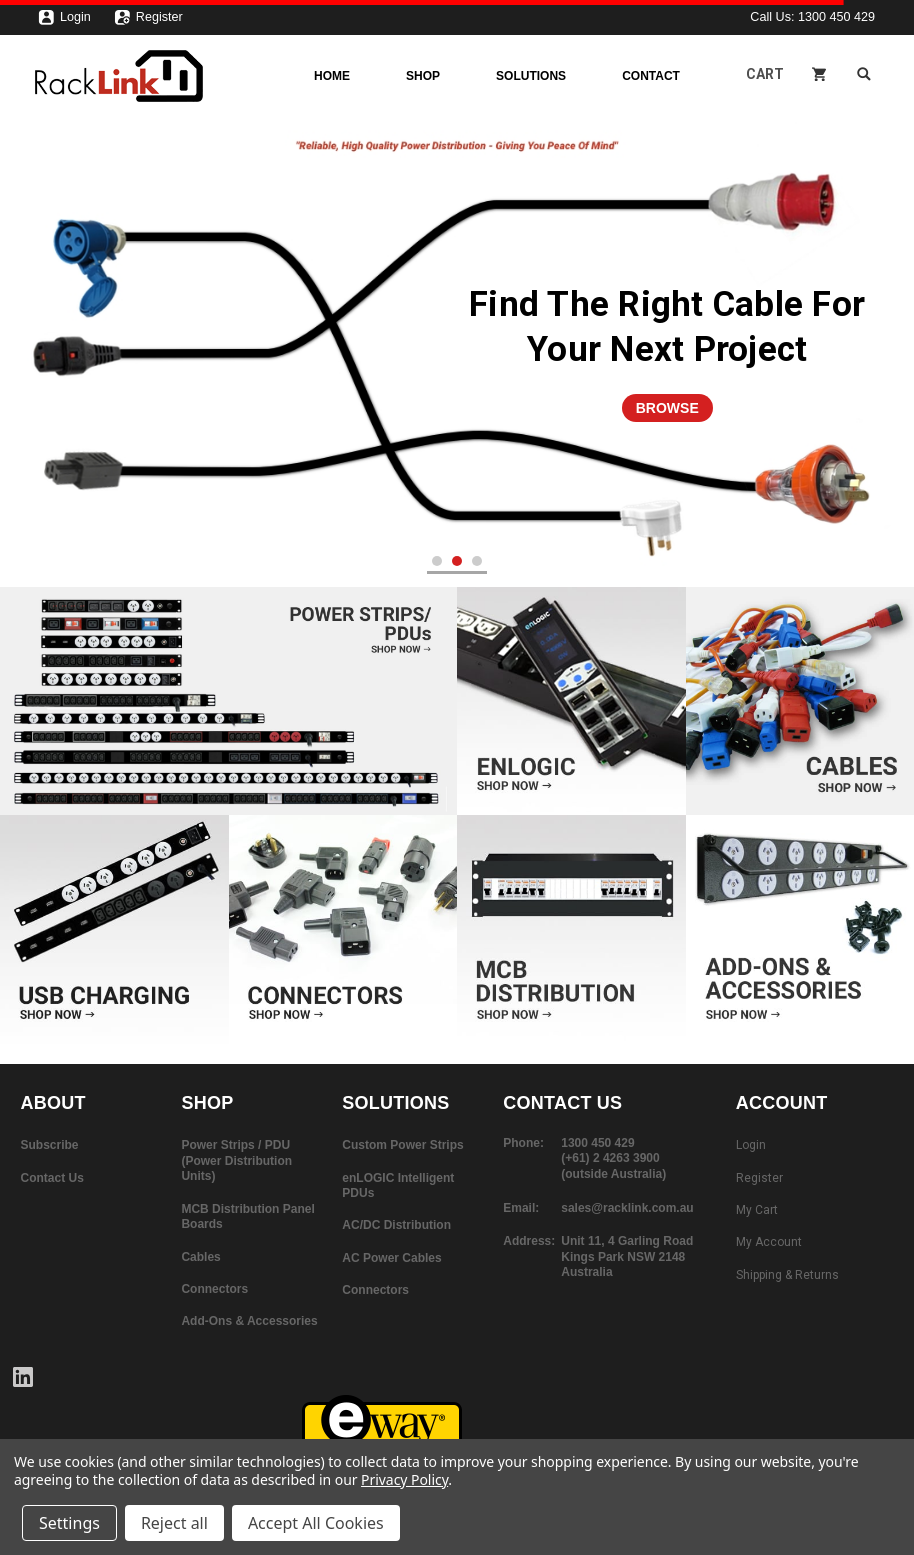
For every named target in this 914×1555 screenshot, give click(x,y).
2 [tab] (457, 561)
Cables (200, 1257)
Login (64, 22)
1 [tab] (437, 561)
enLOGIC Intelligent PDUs (398, 1186)
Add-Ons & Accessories (249, 1321)
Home (332, 76)
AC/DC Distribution (396, 1225)
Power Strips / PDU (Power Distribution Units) (236, 1160)
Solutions (531, 76)
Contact (651, 76)
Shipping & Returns (787, 1275)
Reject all (174, 1523)
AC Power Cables (391, 1258)
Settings (69, 1523)
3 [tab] (477, 561)
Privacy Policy (404, 1479)
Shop (423, 76)
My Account (769, 1242)
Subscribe (50, 1145)
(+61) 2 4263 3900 (610, 1158)
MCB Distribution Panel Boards (247, 1217)
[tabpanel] (457, 352)
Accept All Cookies (316, 1523)
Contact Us (52, 1178)
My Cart (757, 1210)
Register (148, 22)
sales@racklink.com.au (627, 1208)
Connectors (214, 1289)
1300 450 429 (836, 17)
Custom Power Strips (402, 1145)
